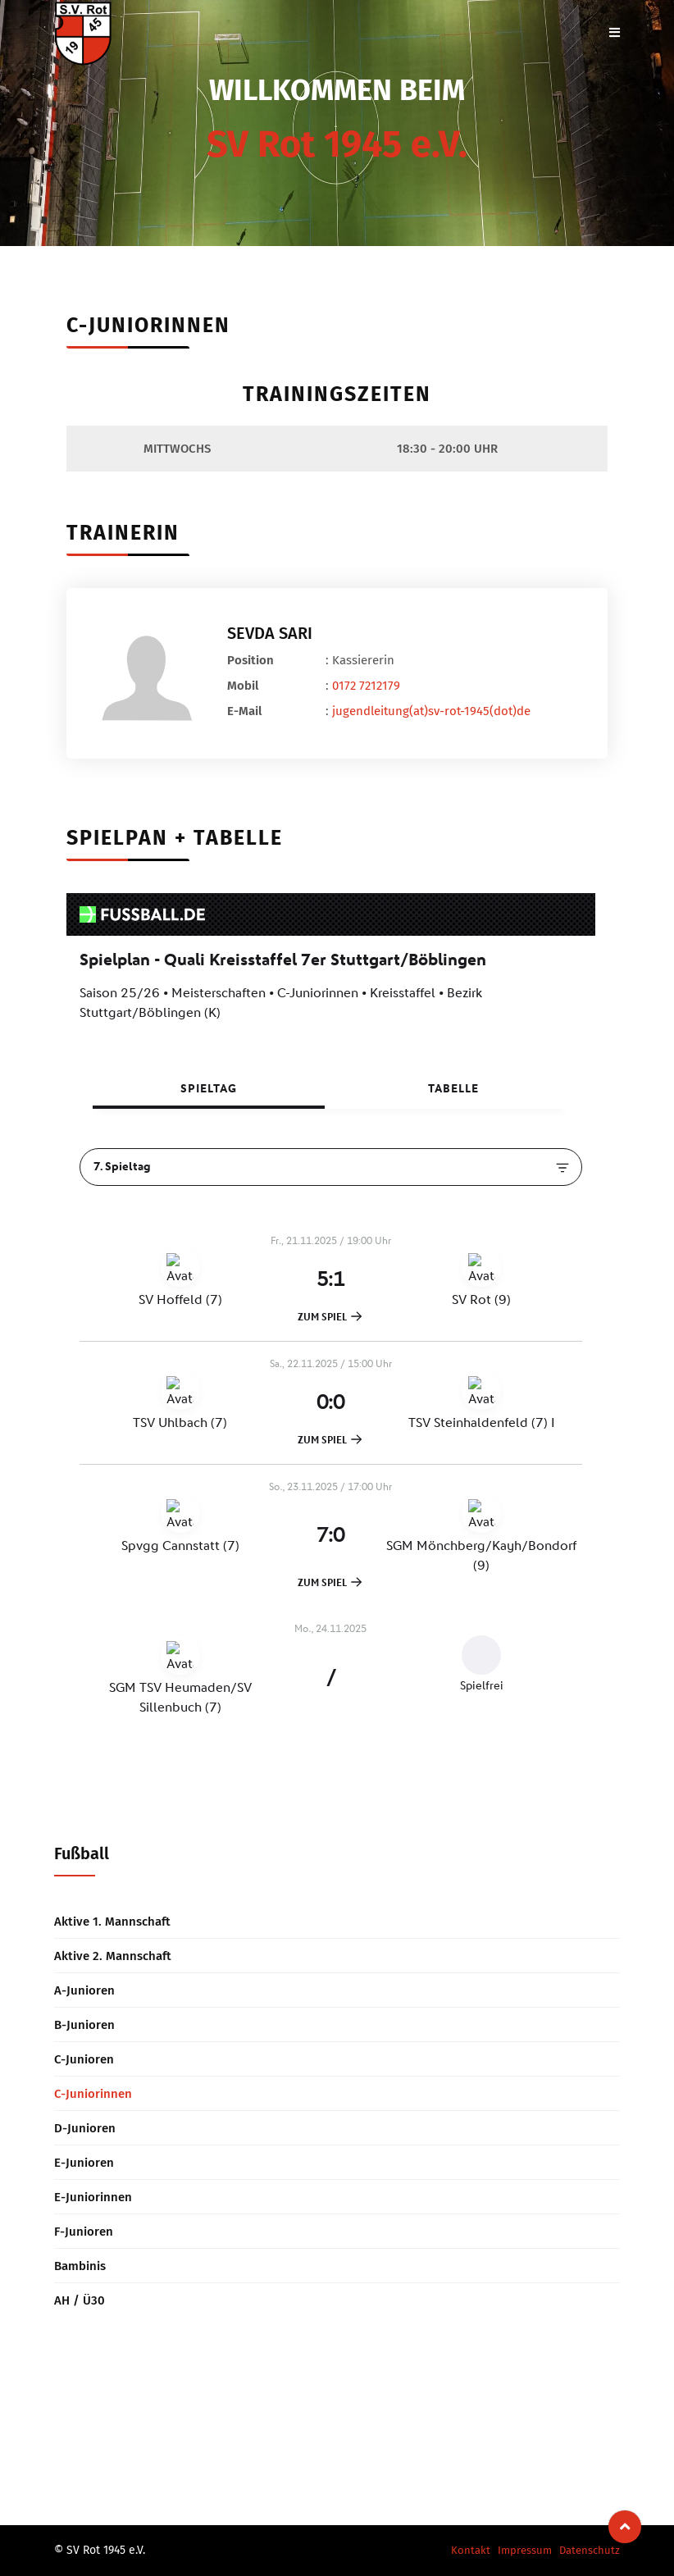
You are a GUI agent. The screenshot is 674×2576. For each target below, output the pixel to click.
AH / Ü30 (79, 2300)
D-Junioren (85, 2128)
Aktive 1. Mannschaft (112, 1921)
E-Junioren (84, 2162)
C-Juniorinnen (93, 2093)
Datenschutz (589, 2550)
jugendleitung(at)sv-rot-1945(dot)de (431, 711)
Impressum (525, 2550)
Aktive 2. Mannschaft (112, 1956)
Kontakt (470, 2550)
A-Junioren (84, 1990)
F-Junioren (83, 2231)
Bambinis (80, 2266)
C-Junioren (84, 2059)
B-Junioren (84, 2024)
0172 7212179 (366, 685)
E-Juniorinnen (93, 2197)
